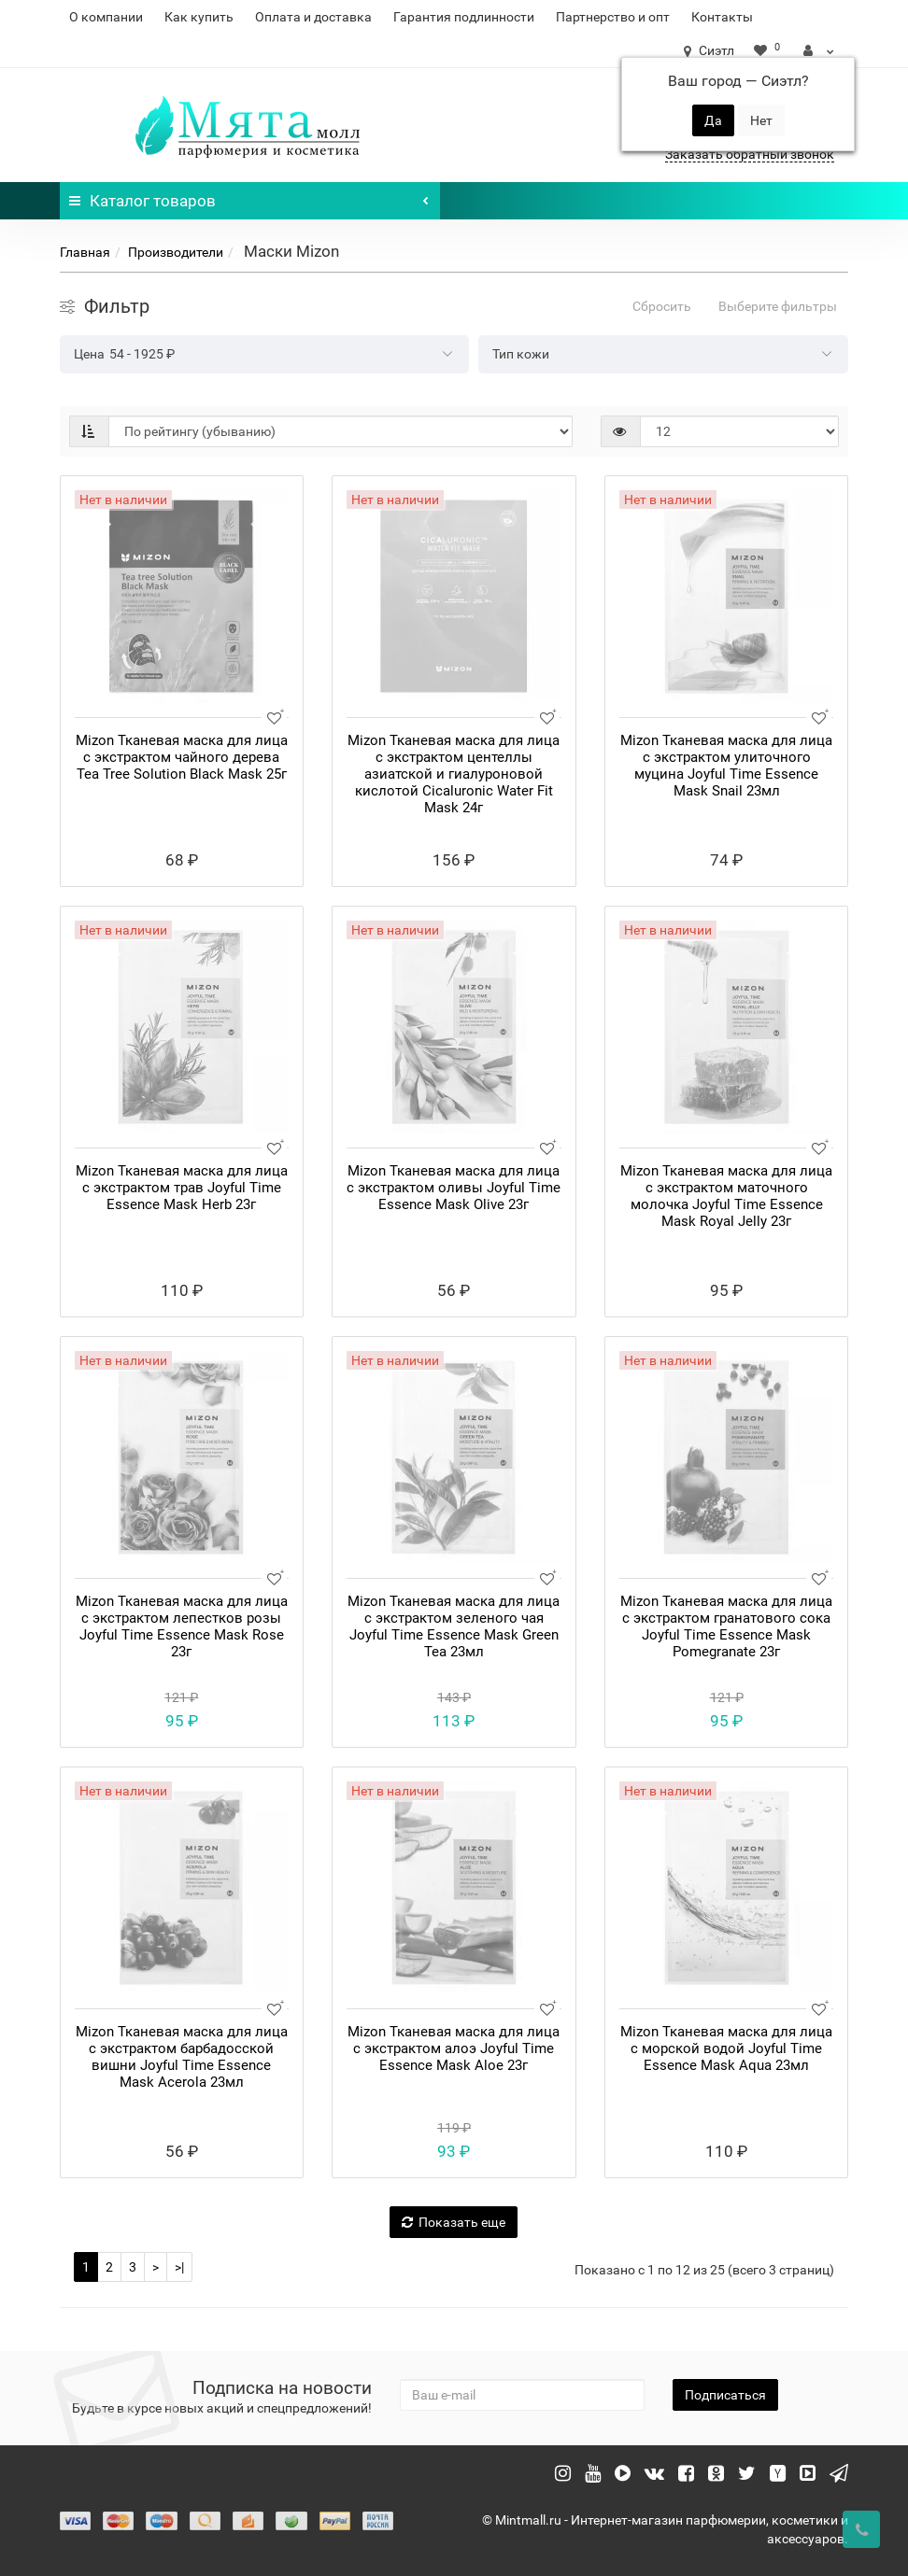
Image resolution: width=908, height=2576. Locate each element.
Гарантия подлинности (463, 16)
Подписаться (725, 2394)
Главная (85, 252)
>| (179, 2266)
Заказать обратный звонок (749, 154)
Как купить (199, 16)
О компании (106, 16)
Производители (175, 252)
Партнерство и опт (613, 16)
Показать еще (453, 2222)
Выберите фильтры (777, 306)
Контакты (722, 16)
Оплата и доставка (313, 16)
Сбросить (661, 306)
